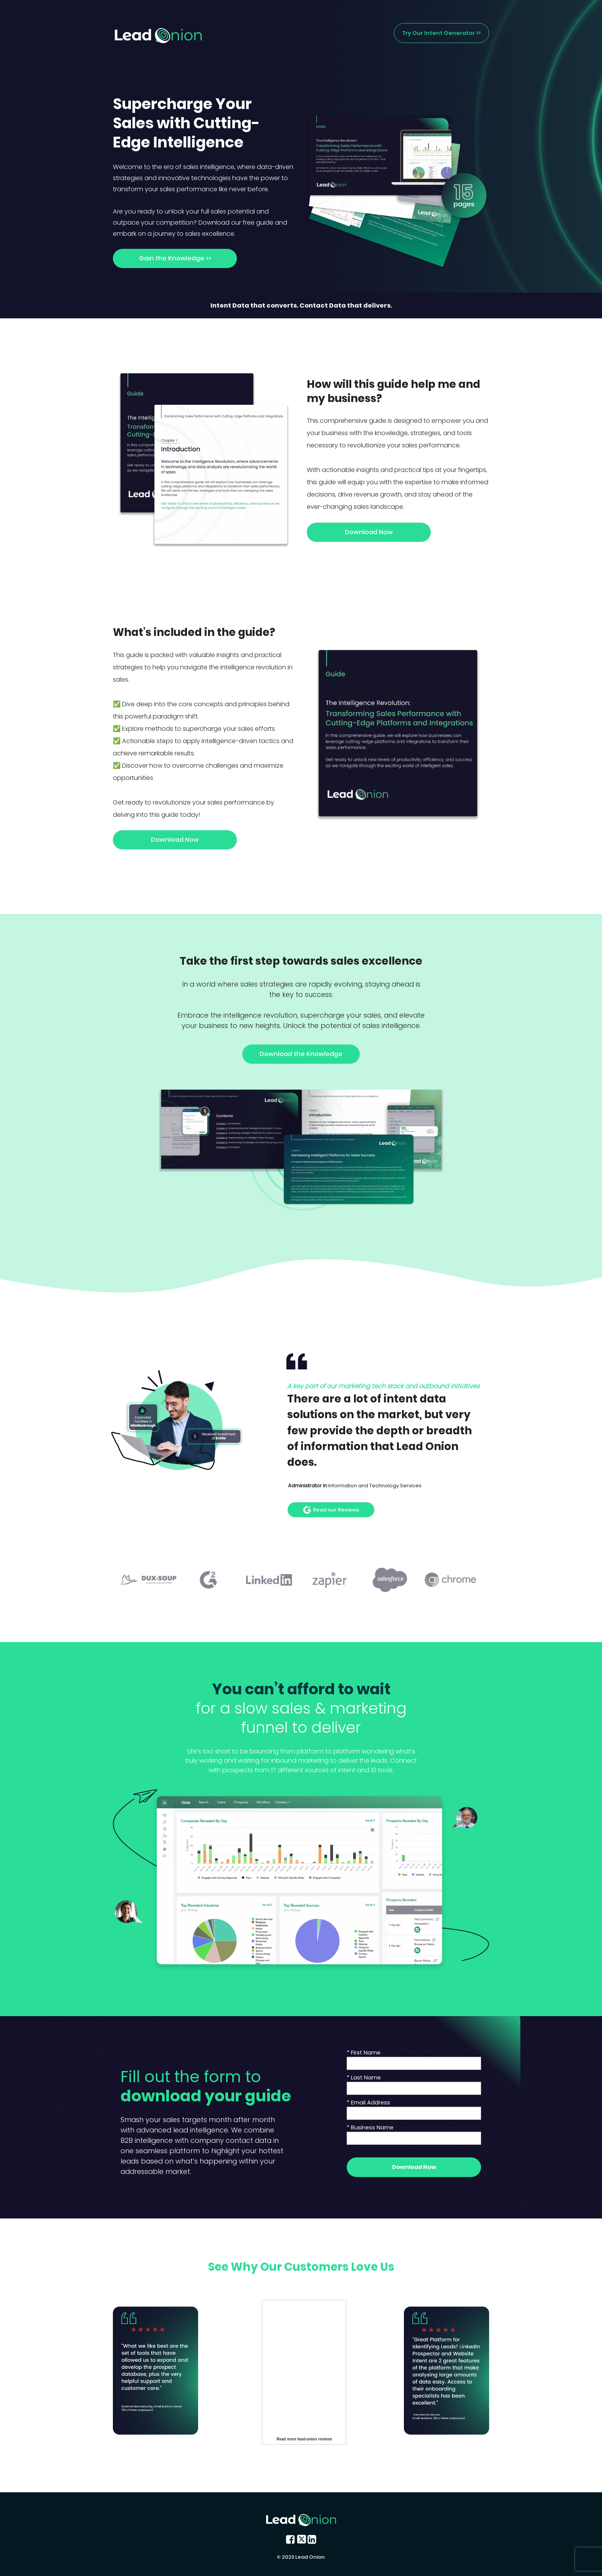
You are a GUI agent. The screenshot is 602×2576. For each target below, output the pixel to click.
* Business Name (370, 2127)
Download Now (369, 532)
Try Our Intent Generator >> (441, 33)
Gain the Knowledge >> (175, 258)
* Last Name (364, 2077)
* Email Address (368, 2102)
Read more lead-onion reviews (304, 2439)
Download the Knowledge (301, 1054)
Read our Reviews (331, 1510)
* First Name (363, 2052)
